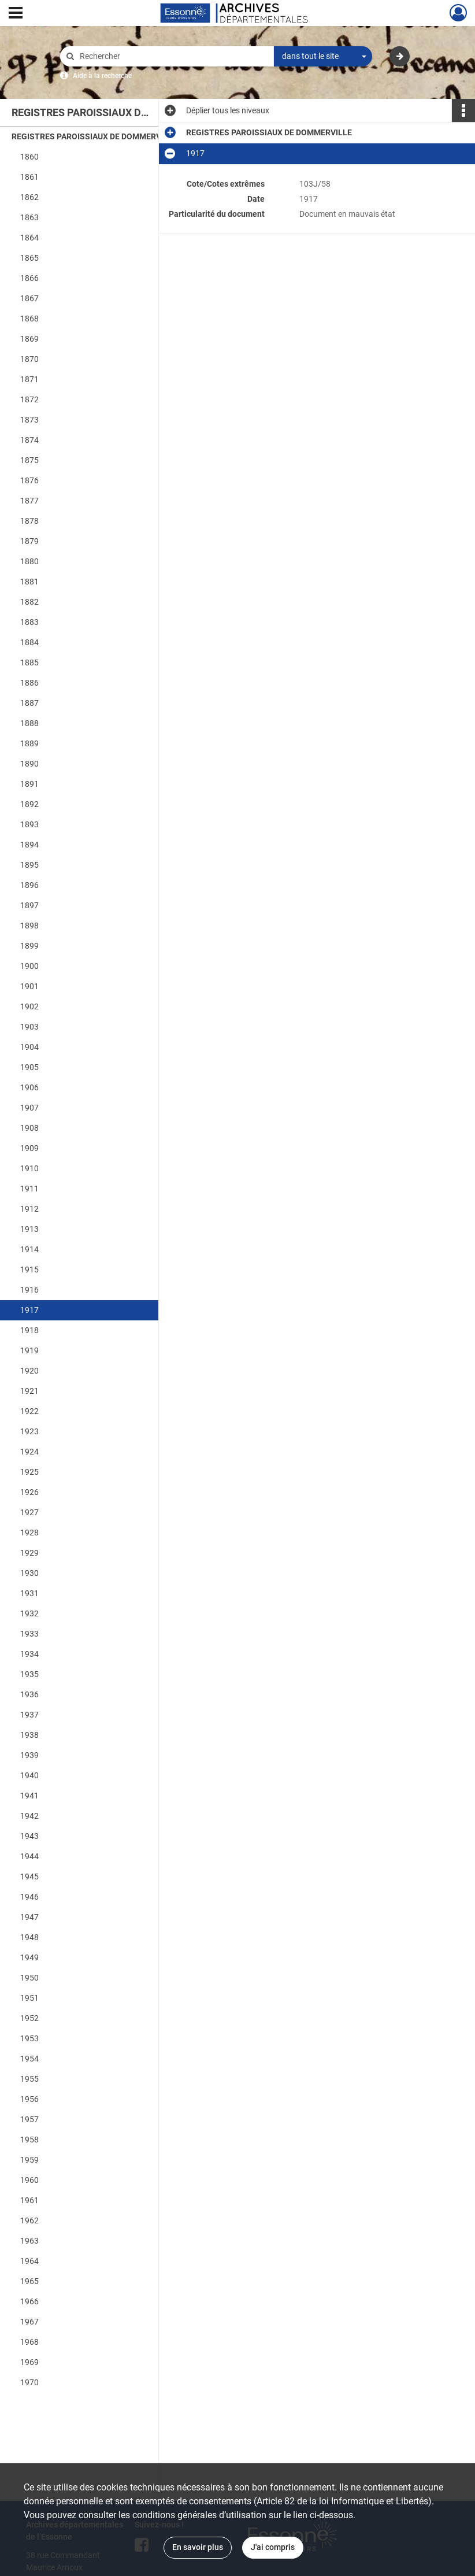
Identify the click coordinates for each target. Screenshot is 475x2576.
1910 (29, 1168)
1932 (29, 1613)
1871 (29, 379)
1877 (29, 500)
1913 (29, 1229)
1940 (29, 1775)
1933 (29, 1633)
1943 (29, 1836)
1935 (29, 1674)
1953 (29, 2038)
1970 (29, 2382)
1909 (29, 1148)
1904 (29, 1047)
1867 (29, 298)
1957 (29, 2119)
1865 (29, 257)
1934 (29, 1654)
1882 (29, 601)
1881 (29, 581)
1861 (29, 177)
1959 (29, 2159)
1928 (29, 1532)
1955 (29, 2078)
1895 (29, 864)
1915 (29, 1269)
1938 (29, 1734)
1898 (29, 925)
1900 (29, 966)
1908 (29, 1127)
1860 (29, 156)
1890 (29, 763)
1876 (29, 480)
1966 (29, 2301)
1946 (29, 1896)
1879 (29, 541)
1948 (29, 1937)
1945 (29, 1876)
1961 (29, 2200)
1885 (29, 662)
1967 (29, 2321)
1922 (29, 1411)
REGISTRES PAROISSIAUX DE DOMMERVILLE (94, 136)
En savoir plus (197, 2547)
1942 (29, 1815)
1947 (29, 1917)
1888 (29, 723)
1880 (29, 561)
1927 (29, 1512)
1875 (29, 460)
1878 (29, 520)
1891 (29, 784)
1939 (29, 1755)
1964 (29, 2261)
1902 (29, 1006)
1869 (29, 338)
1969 (29, 2362)
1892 (29, 804)
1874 (29, 440)
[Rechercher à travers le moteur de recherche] (173, 56)
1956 (29, 2099)
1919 (29, 1350)
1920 (29, 1370)
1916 (29, 1289)
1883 (29, 622)
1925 (29, 1471)
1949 (29, 1957)
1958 (29, 2139)
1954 (29, 2058)
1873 (29, 419)
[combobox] (323, 56)
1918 (29, 1330)
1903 (29, 1026)
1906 (29, 1087)
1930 (29, 1573)
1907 (29, 1107)
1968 (29, 2341)
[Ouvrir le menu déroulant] (16, 14)
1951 (29, 1998)
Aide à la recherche (102, 76)
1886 (29, 682)
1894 (29, 844)
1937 (29, 1714)
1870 (29, 359)
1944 (29, 1856)
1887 (29, 703)
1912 (29, 1208)
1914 (29, 1249)
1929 (29, 1552)
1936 (29, 1694)
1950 (29, 1977)
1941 (29, 1795)
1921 (29, 1391)
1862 (29, 197)
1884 (29, 642)
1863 (29, 217)
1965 (29, 2281)
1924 (29, 1451)
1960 (29, 2180)
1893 (29, 824)
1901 (29, 986)
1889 (29, 743)
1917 (29, 1310)
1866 (29, 278)
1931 (29, 1593)
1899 (29, 945)
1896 (29, 885)
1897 (29, 905)
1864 (29, 237)
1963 (29, 2240)
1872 (29, 399)
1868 (29, 318)
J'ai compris (273, 2547)
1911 (29, 1188)
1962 (29, 2220)
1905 (29, 1067)
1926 (29, 1492)
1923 (29, 1431)
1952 (29, 2018)
